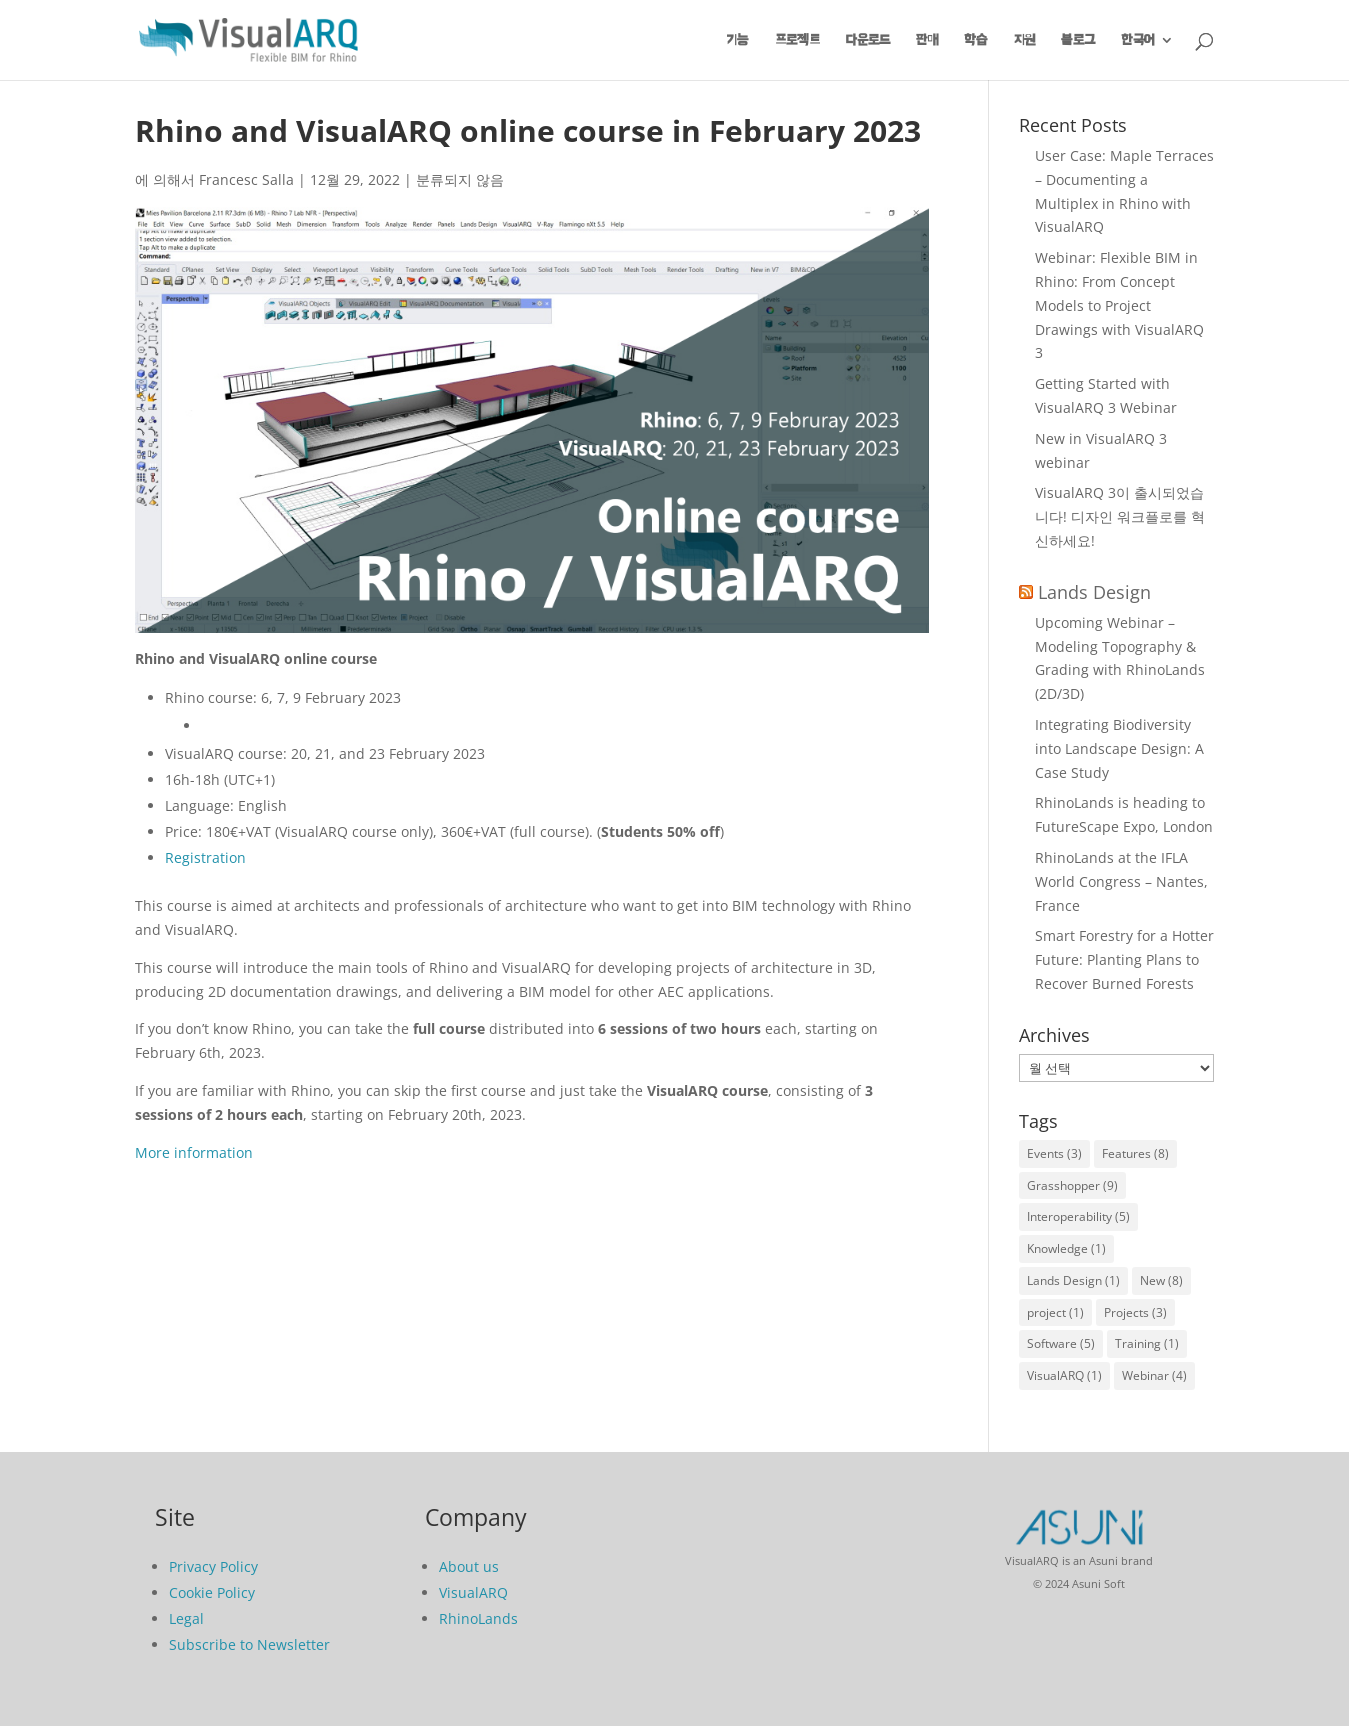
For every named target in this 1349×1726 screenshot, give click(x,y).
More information (194, 1152)
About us (469, 1566)
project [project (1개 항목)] (1055, 1312)
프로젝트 (797, 40)
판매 (927, 40)
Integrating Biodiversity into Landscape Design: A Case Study (1119, 748)
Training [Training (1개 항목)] (1147, 1343)
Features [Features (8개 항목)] (1135, 1153)
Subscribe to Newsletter (249, 1644)
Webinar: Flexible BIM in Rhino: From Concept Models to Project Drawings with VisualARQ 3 (1119, 305)
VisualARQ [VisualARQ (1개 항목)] (1064, 1375)
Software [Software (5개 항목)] (1061, 1343)
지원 (1024, 40)
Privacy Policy (213, 1566)
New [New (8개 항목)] (1161, 1280)
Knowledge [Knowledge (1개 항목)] (1066, 1248)
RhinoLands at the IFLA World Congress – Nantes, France (1121, 881)
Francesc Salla (246, 179)
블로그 (1078, 40)
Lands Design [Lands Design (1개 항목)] (1073, 1280)
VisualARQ (473, 1592)
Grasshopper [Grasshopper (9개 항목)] (1072, 1185)
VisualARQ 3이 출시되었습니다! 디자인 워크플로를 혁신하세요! (1120, 516)
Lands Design (1094, 592)
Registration (205, 857)
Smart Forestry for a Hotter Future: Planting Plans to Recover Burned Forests (1124, 959)
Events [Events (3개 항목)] (1054, 1153)
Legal (186, 1618)
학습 (976, 40)
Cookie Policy (212, 1592)
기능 (738, 40)
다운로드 (868, 40)
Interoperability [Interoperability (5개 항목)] (1078, 1216)
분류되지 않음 (460, 179)
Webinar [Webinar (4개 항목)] (1154, 1375)
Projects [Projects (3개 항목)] (1135, 1312)
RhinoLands (478, 1618)
